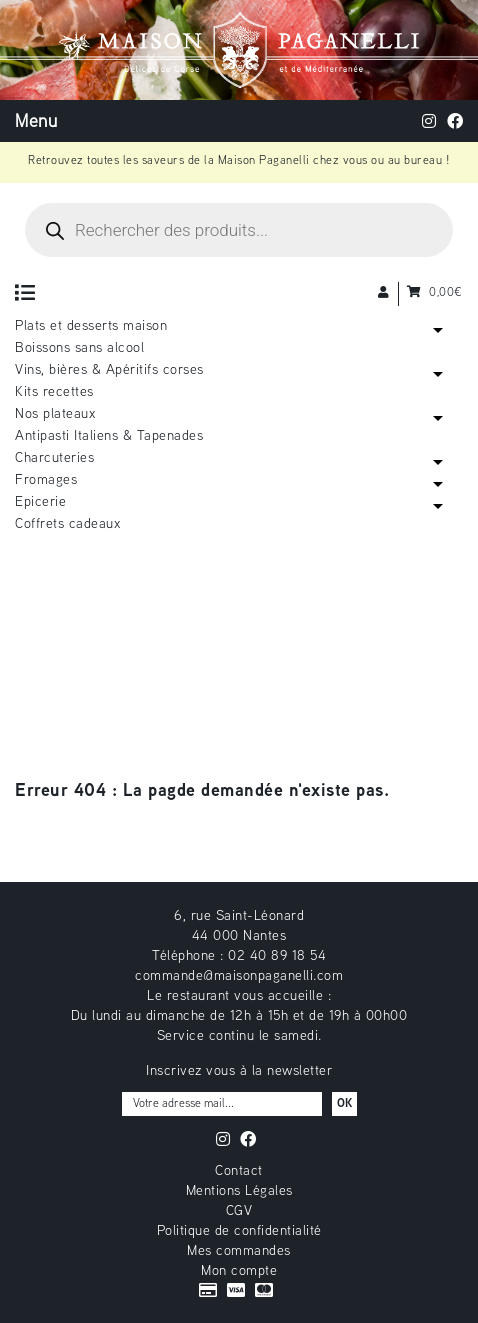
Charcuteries (54, 458)
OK (344, 1104)
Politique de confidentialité (239, 1231)
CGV (239, 1211)
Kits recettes (54, 392)
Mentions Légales (239, 1191)
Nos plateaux (55, 414)
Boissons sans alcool (79, 348)
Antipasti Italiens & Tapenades (109, 436)
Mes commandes (239, 1251)
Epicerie (40, 502)
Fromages (46, 480)
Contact (239, 1171)
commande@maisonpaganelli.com (239, 976)
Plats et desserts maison (91, 326)
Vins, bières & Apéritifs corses (109, 370)
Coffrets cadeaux (67, 524)
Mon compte (239, 1271)
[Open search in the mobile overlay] (239, 230)
